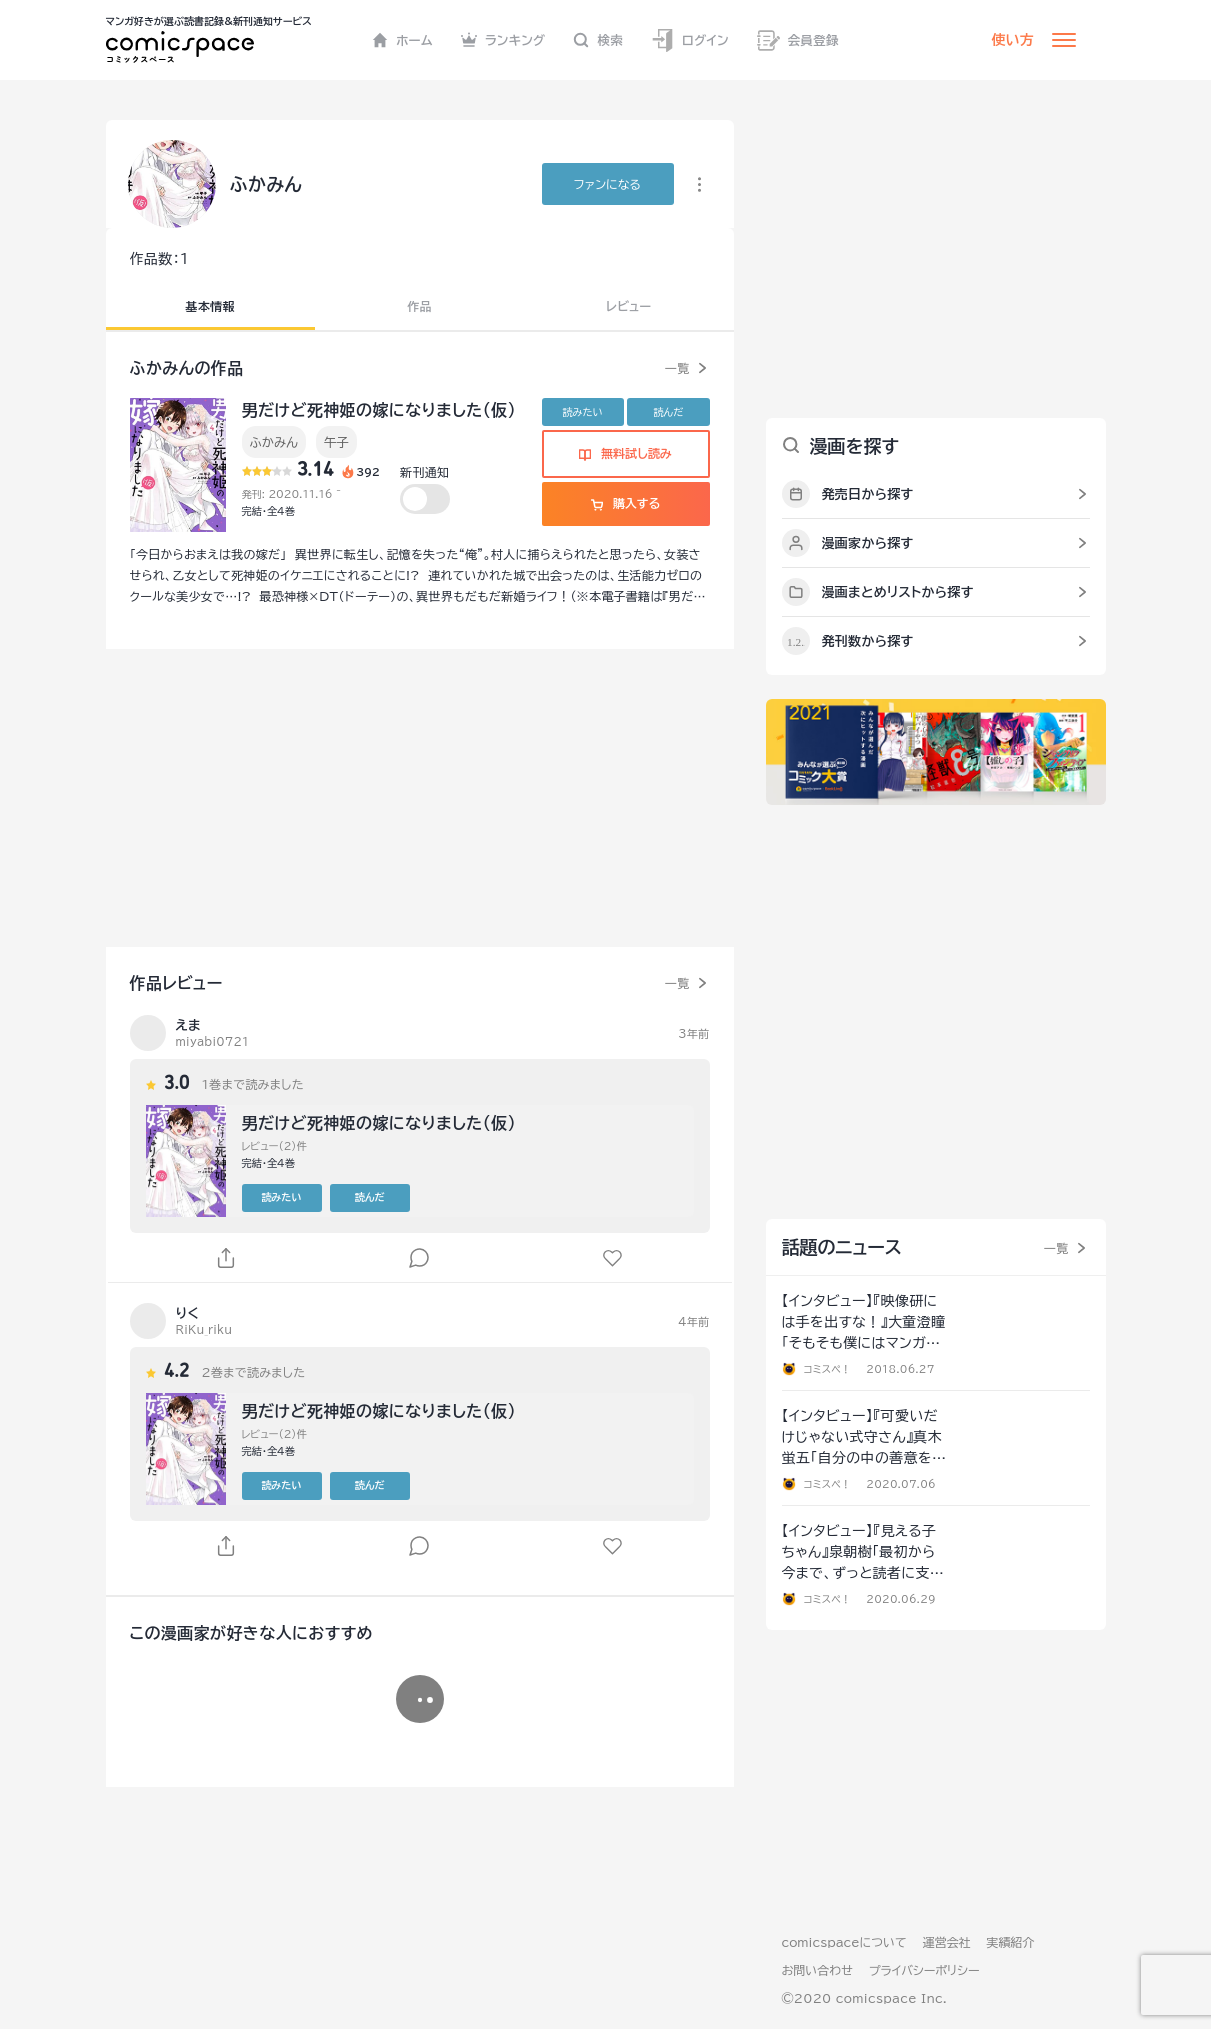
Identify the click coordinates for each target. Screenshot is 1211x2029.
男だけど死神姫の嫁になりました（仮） (379, 410)
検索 (598, 40)
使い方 (1013, 40)
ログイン (690, 40)
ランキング (503, 40)
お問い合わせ (817, 1970)
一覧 (677, 368)
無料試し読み (625, 453)
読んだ (668, 412)
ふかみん (274, 442)
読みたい (583, 412)
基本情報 (210, 306)
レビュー (628, 306)
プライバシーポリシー (924, 1970)
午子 (336, 442)
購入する (625, 503)
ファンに (607, 184)
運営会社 (947, 1942)
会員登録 (798, 40)
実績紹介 (1011, 1942)
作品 (419, 306)
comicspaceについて (844, 1942)
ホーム (402, 40)
